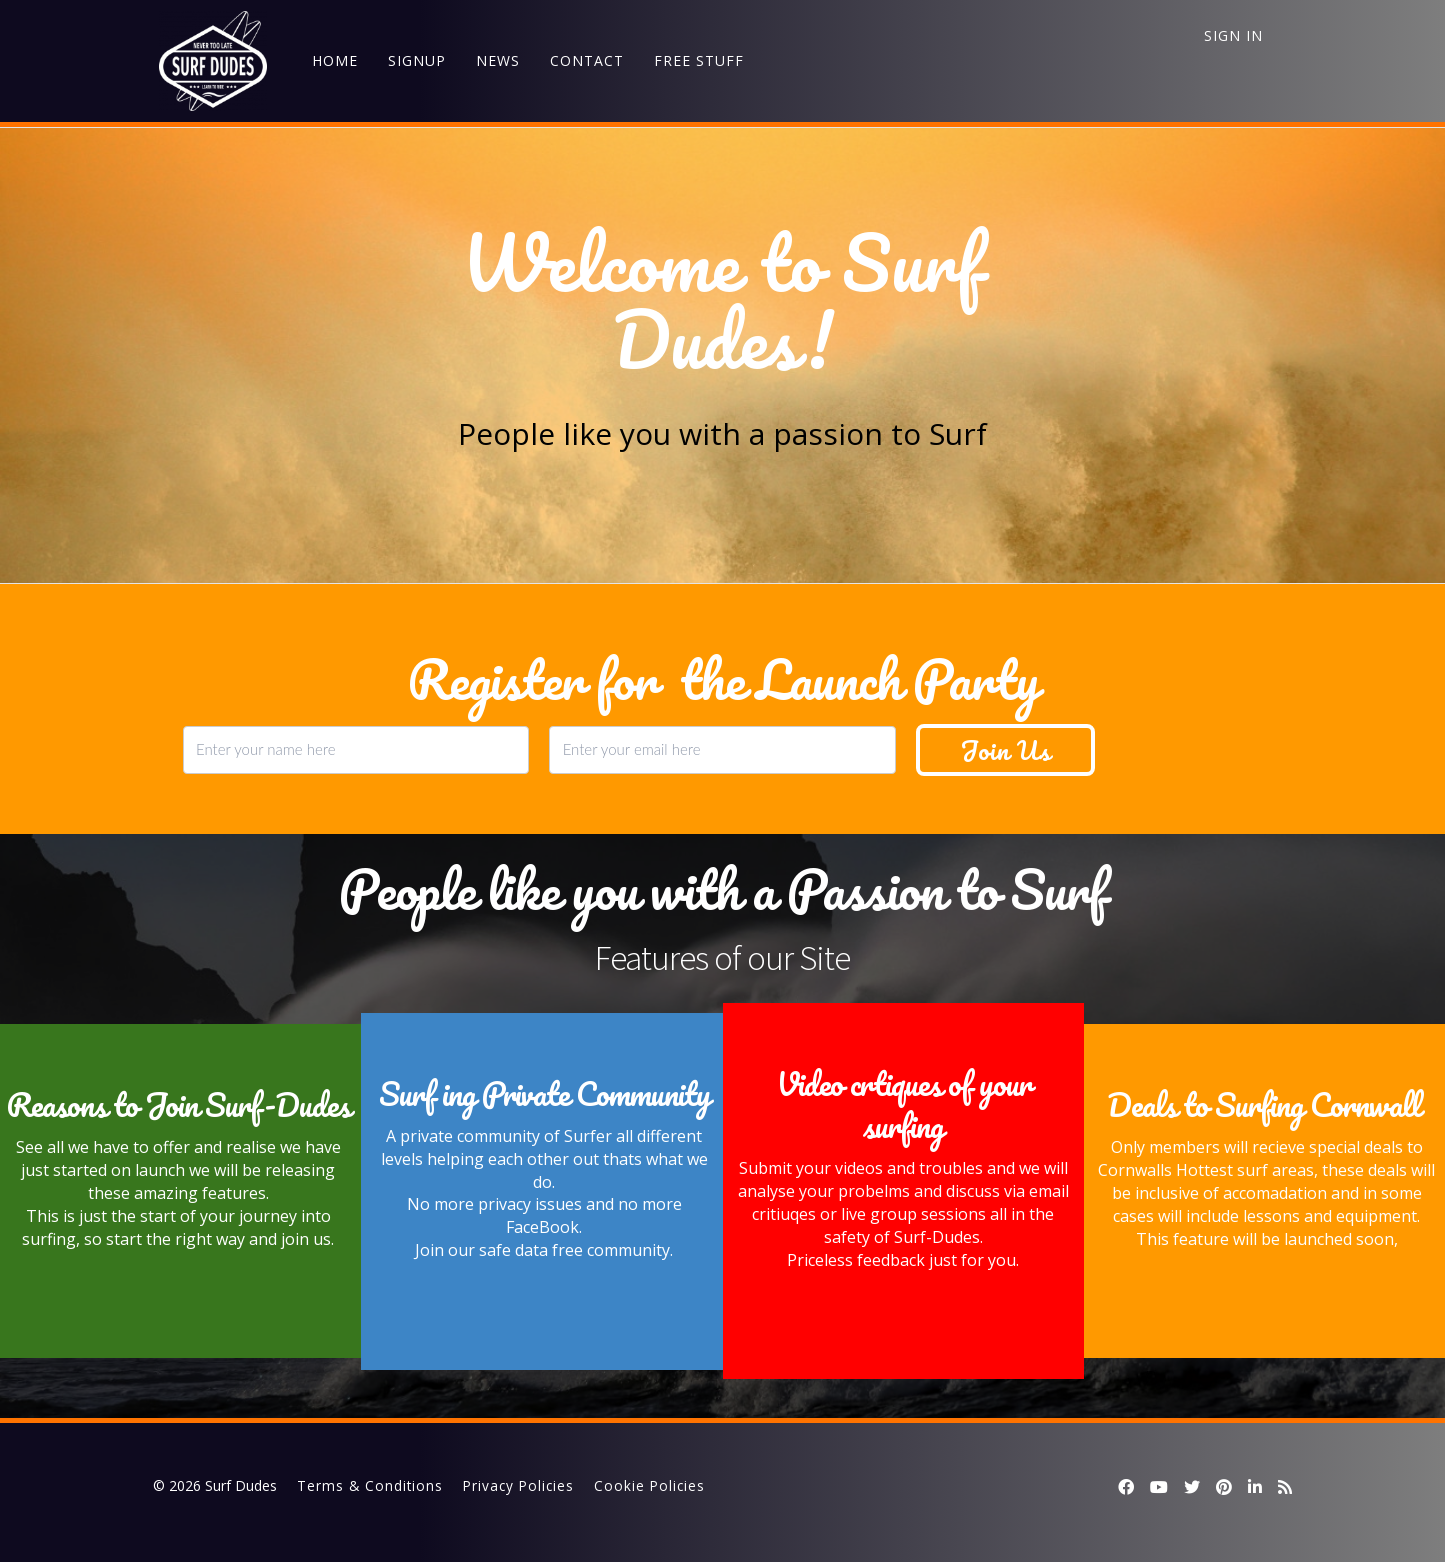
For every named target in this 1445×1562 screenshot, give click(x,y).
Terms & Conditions (370, 1485)
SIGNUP (411, 60)
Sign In (1233, 35)
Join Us (1005, 750)
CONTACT (581, 60)
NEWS (492, 60)
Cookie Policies (649, 1485)
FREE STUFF (693, 60)
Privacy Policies (518, 1485)
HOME (329, 60)
